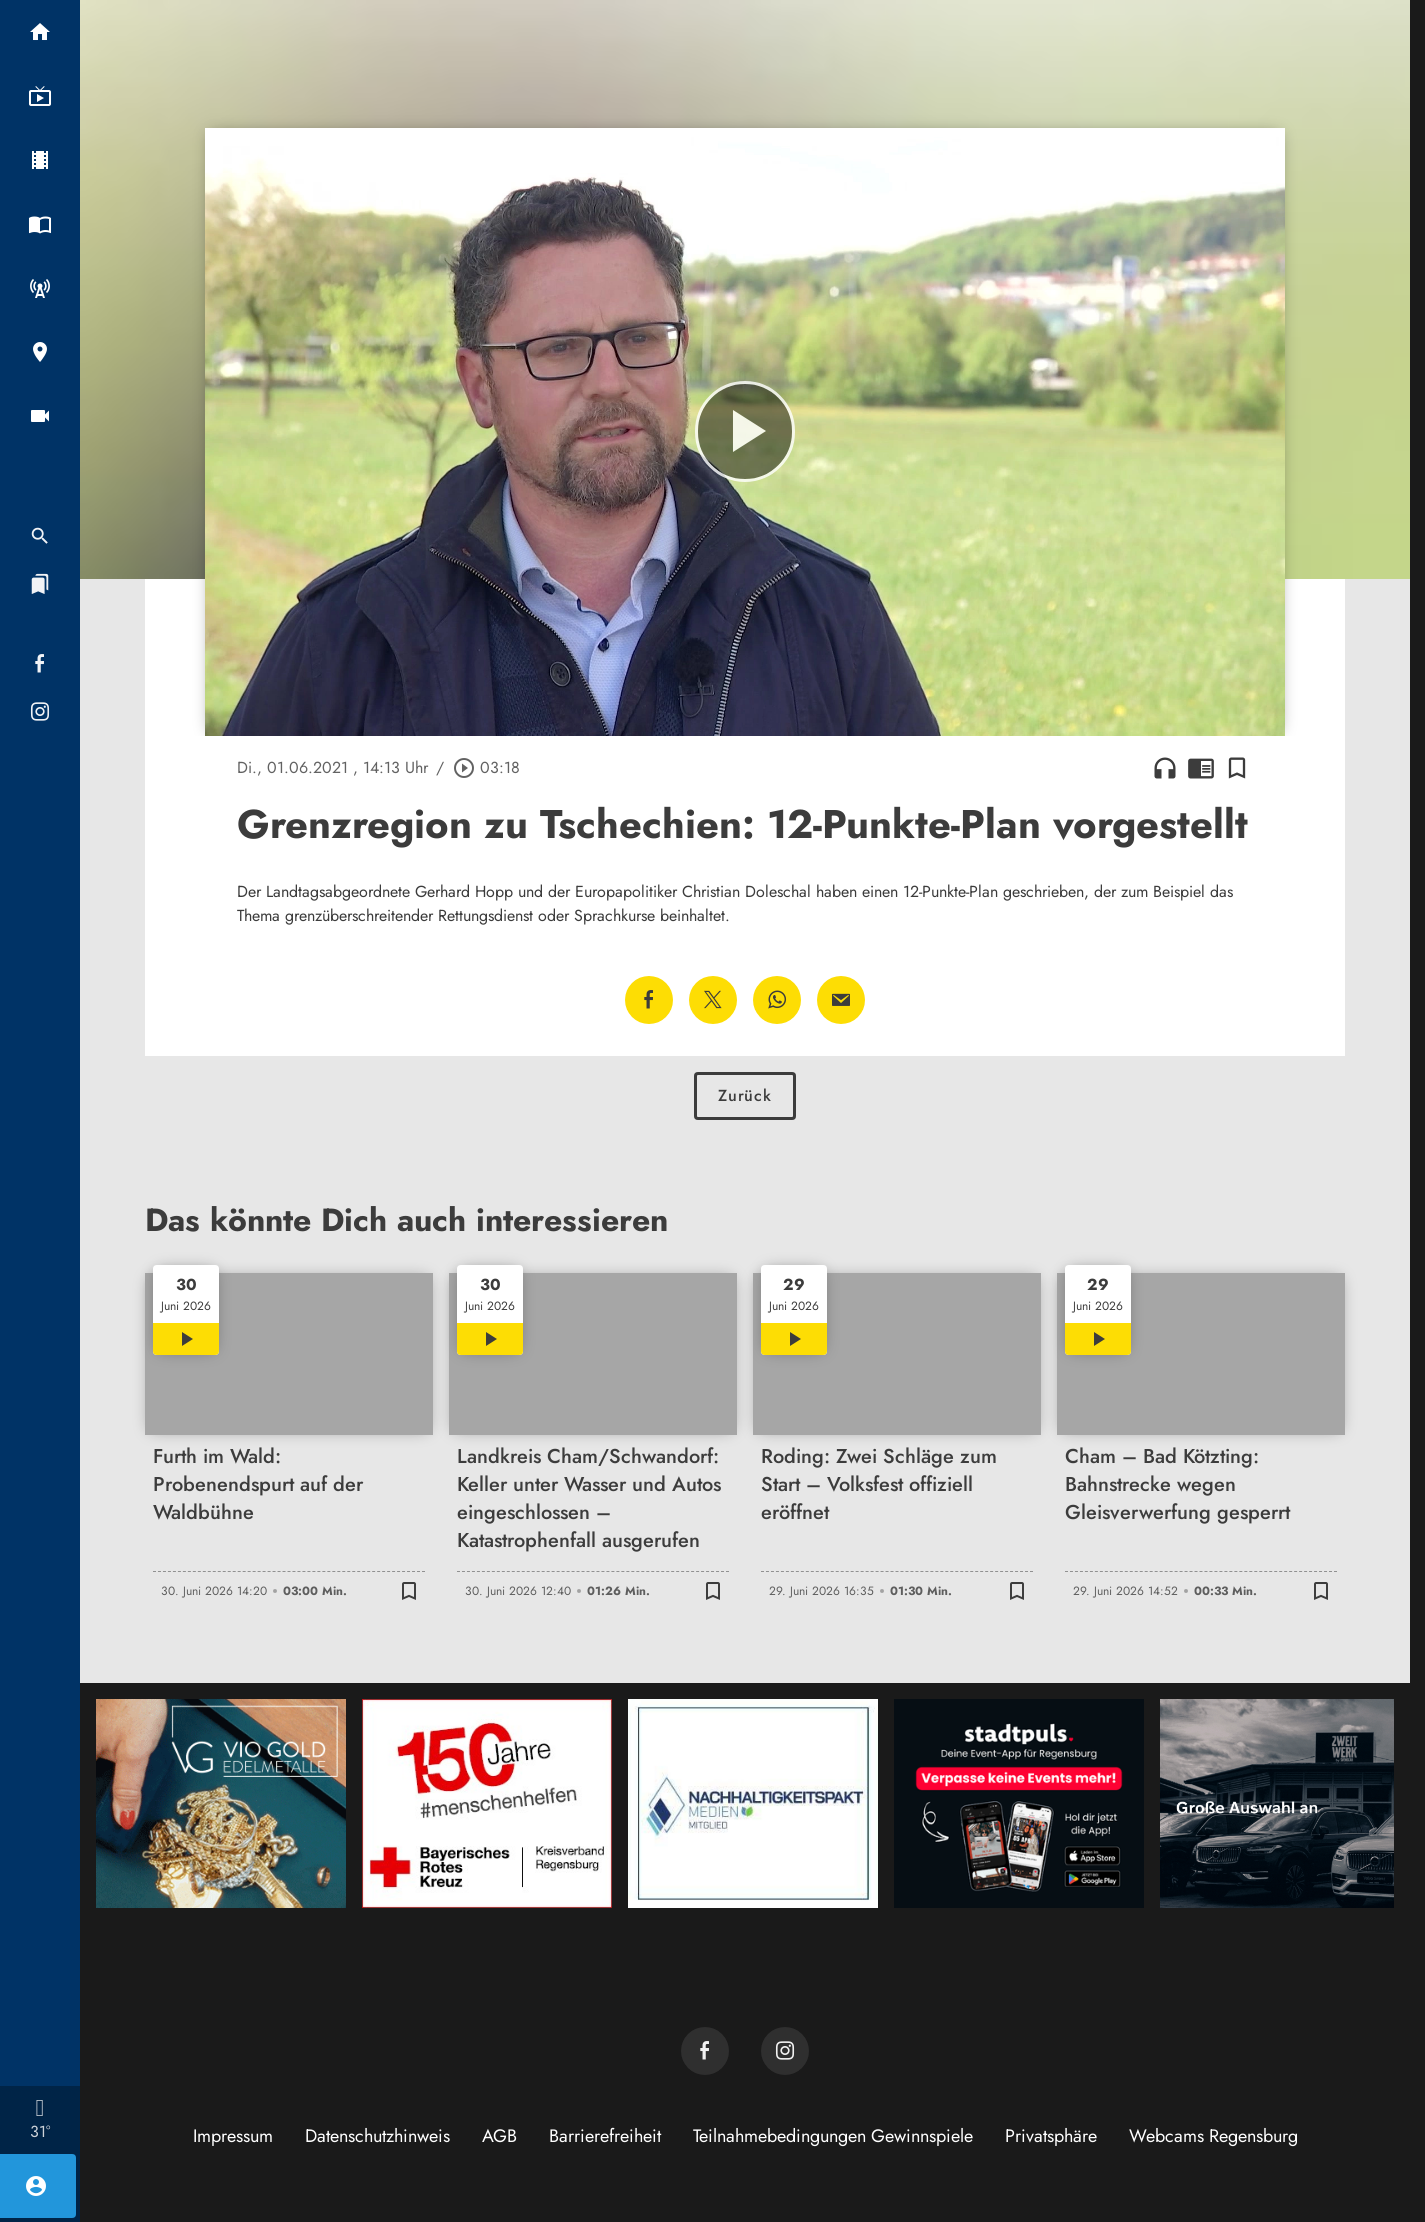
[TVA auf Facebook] (705, 2051)
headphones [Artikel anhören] (1165, 768)
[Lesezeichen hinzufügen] (1237, 768)
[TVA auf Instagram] (785, 2051)
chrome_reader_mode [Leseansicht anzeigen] (1201, 768)
